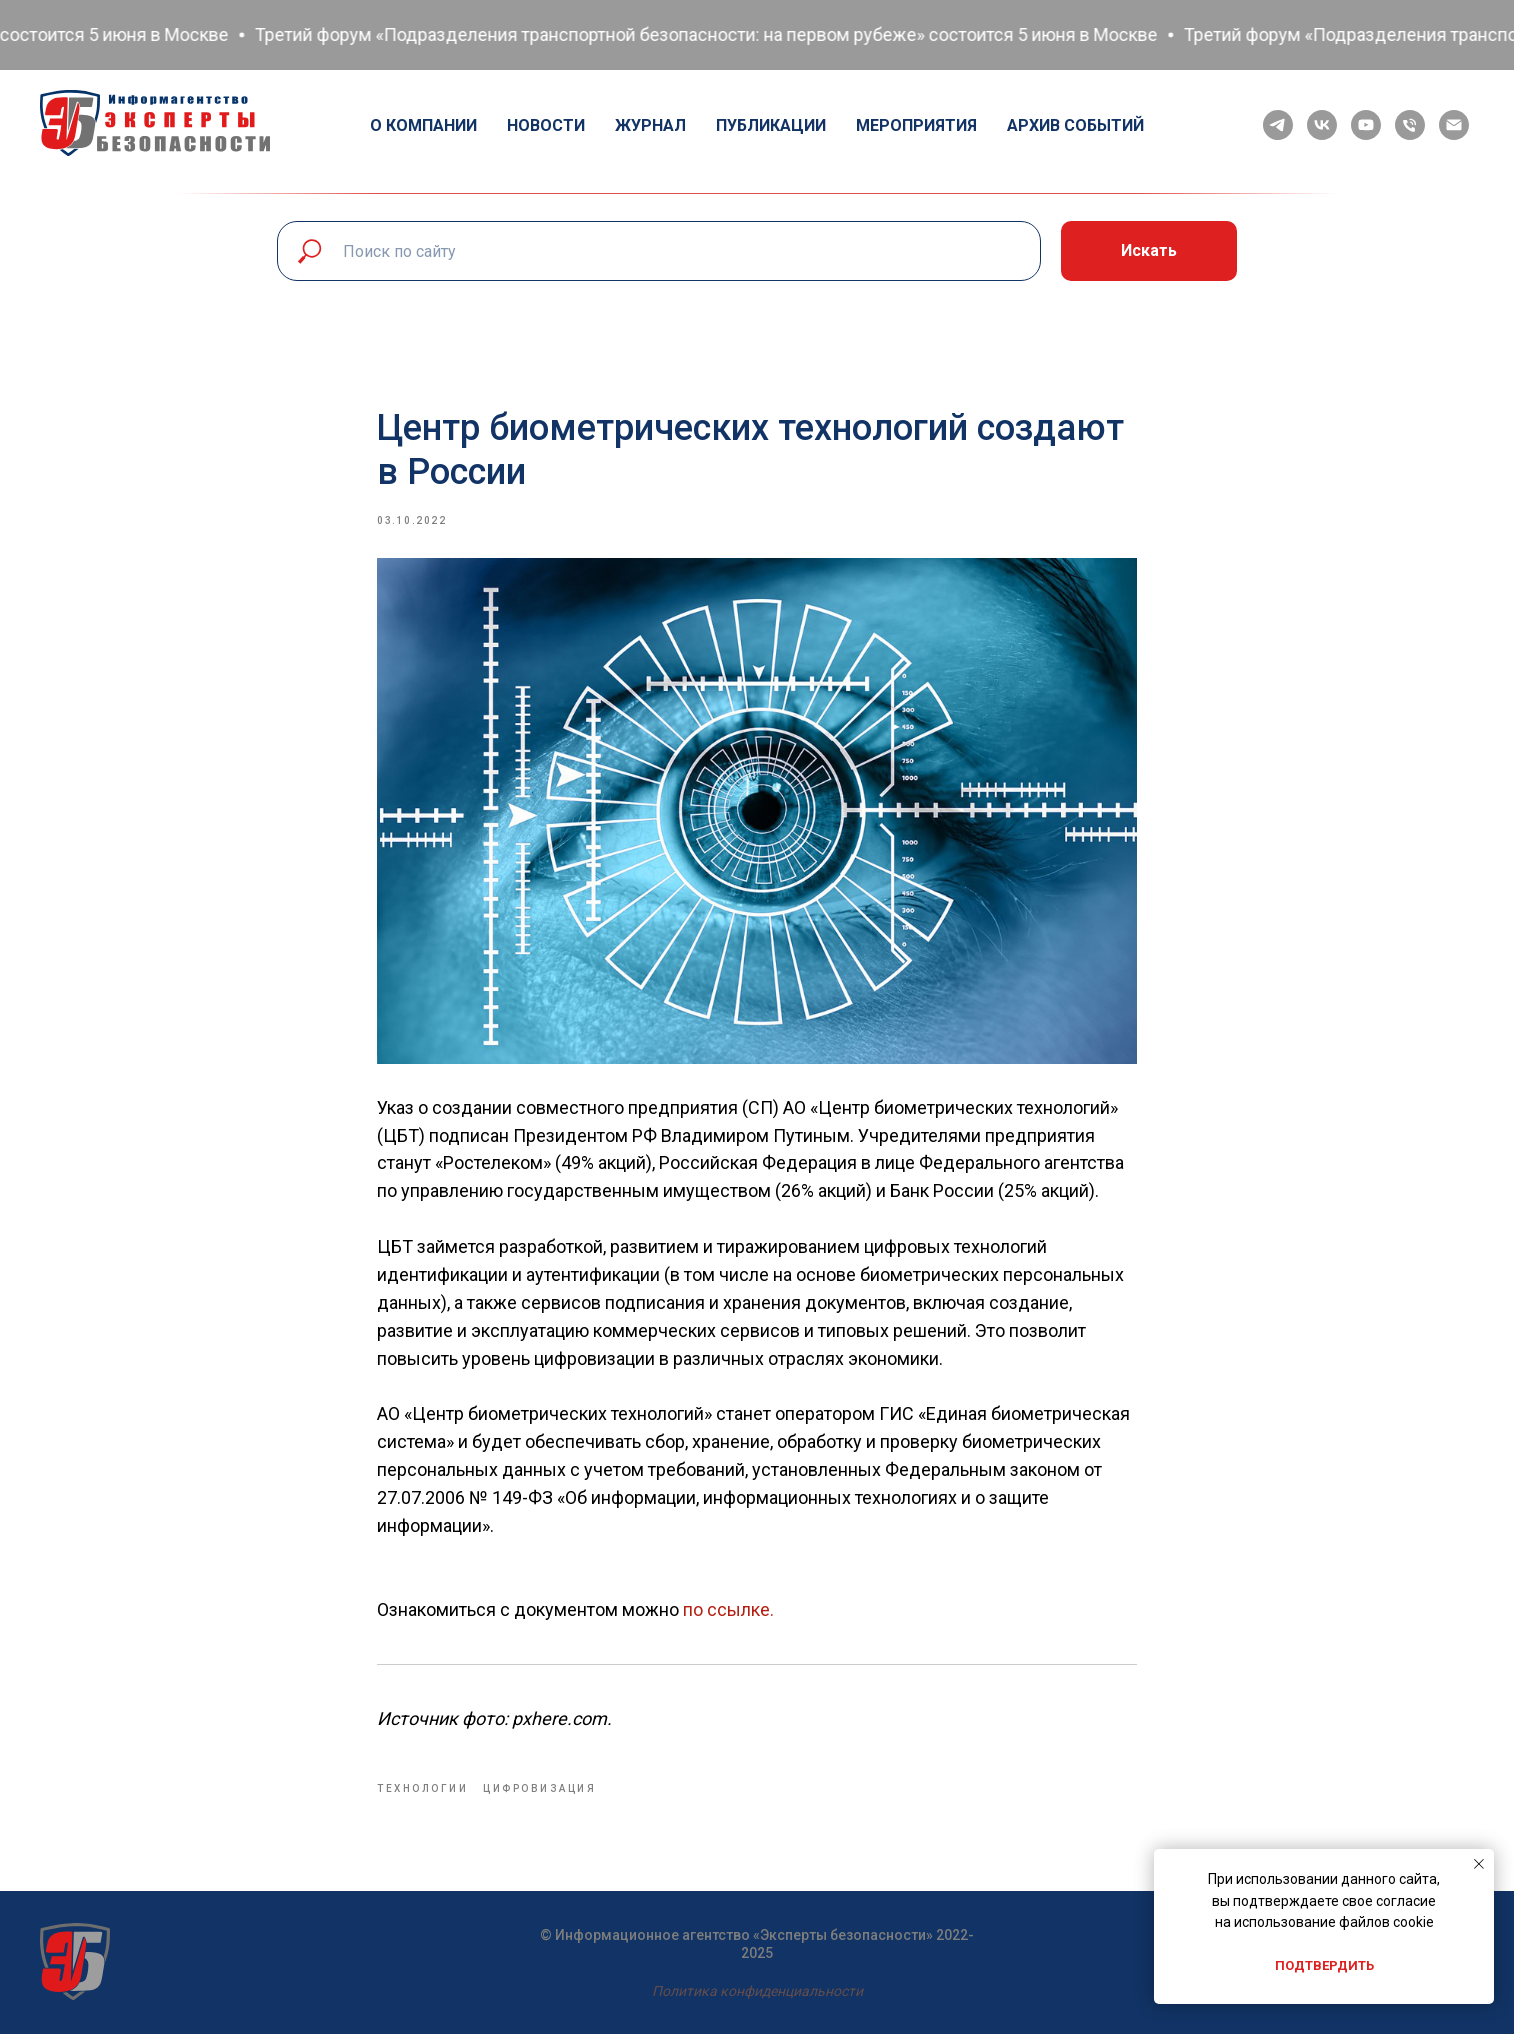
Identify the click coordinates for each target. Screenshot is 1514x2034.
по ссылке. (728, 1609)
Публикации (771, 125)
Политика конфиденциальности (757, 1991)
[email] (1454, 125)
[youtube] (1366, 125)
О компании (423, 125)
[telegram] (1278, 125)
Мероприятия (916, 125)
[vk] (1322, 125)
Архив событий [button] (1075, 125)
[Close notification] (1479, 1864)
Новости (546, 125)
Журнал (650, 125)
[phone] (1410, 125)
